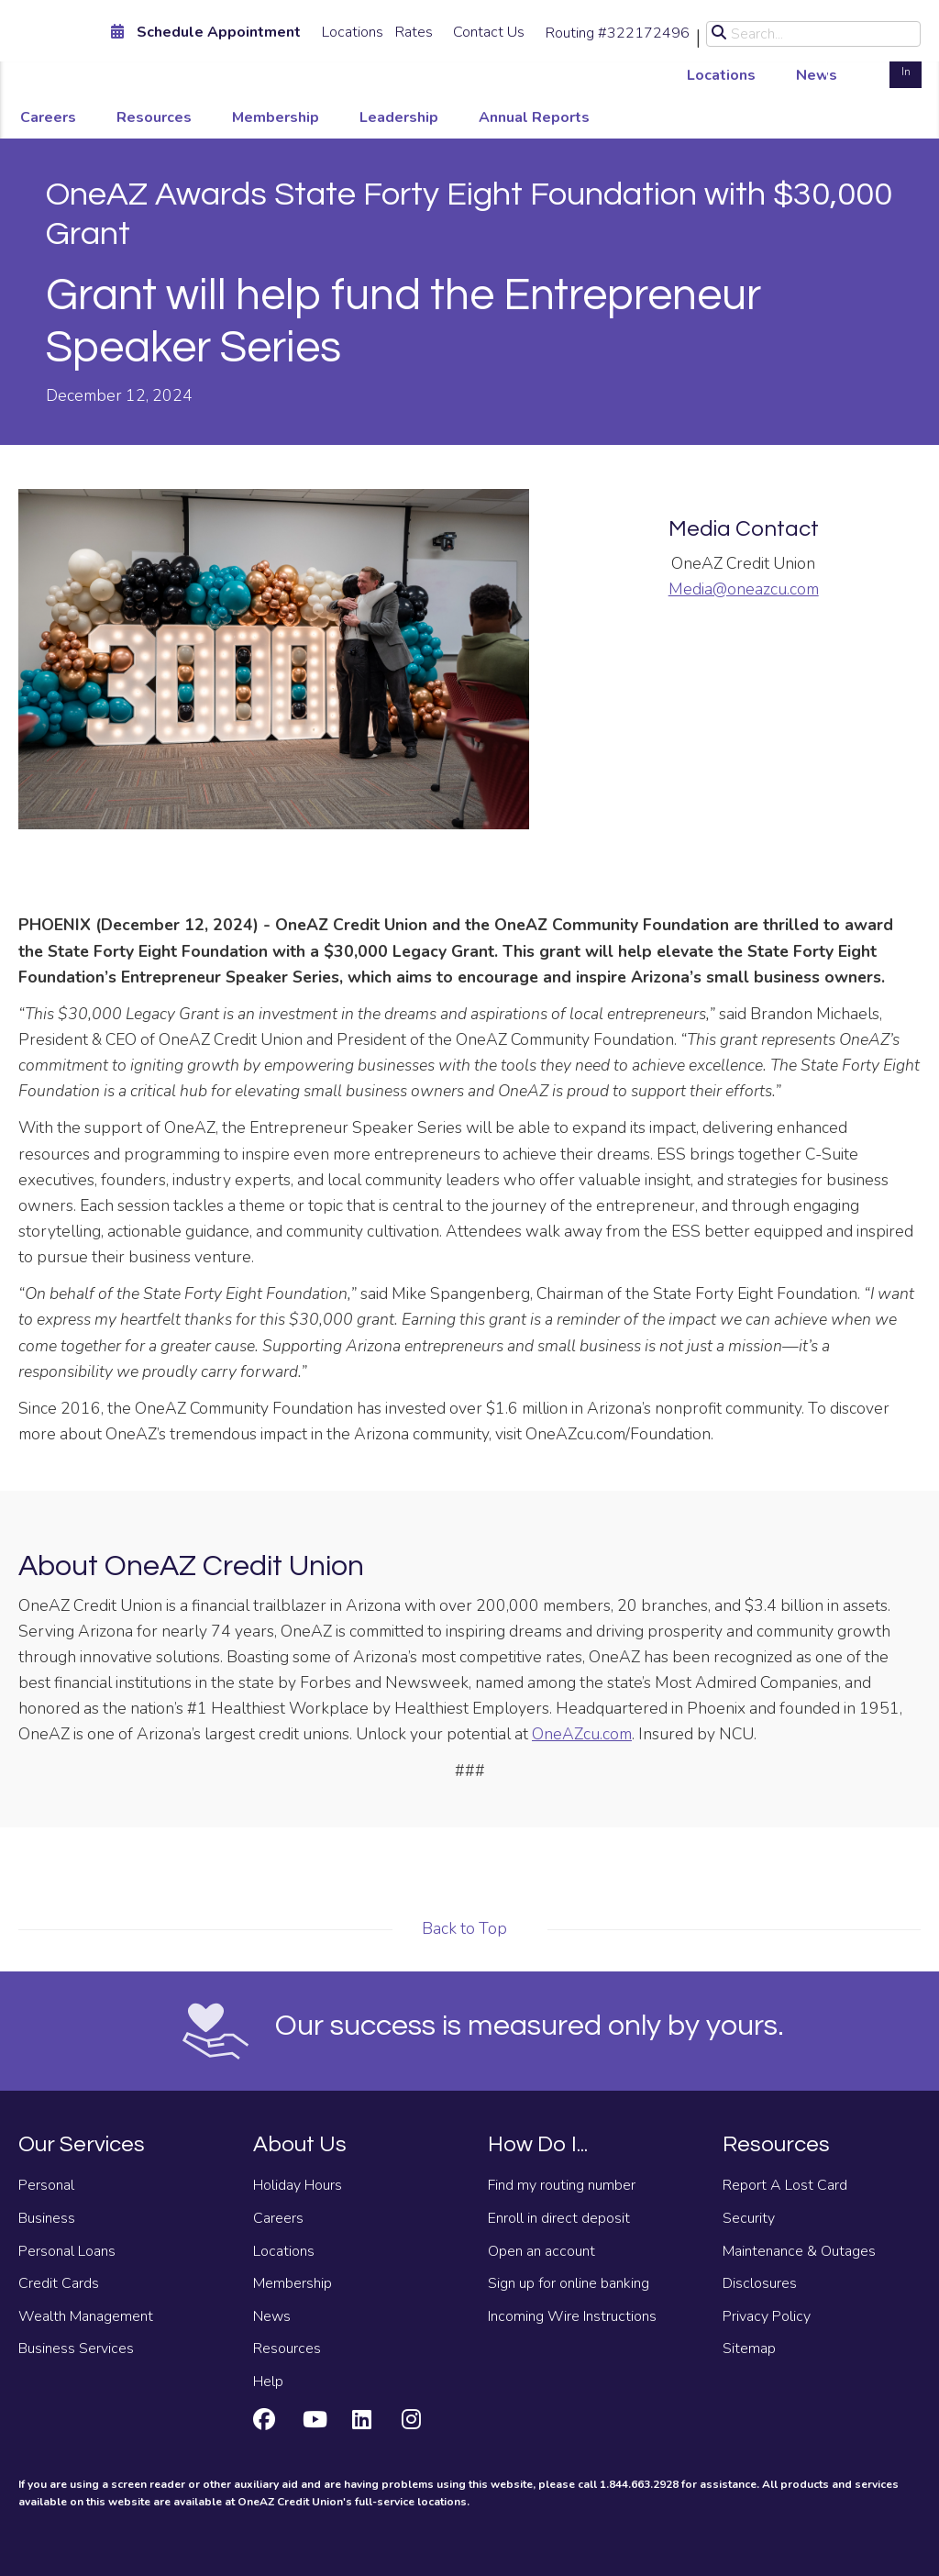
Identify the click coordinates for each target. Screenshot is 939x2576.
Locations (352, 32)
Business (46, 2218)
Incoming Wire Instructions (572, 2316)
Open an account (541, 2251)
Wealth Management (85, 2316)
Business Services (76, 2348)
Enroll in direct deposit (559, 2218)
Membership (275, 117)
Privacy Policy (767, 2316)
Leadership (398, 117)
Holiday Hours (297, 2185)
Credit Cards (58, 2283)
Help (268, 2381)
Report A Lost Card (785, 2185)
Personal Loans (67, 2251)
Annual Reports (534, 117)
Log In (905, 62)
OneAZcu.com (582, 1734)
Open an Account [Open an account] (854, 62)
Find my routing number (561, 2185)
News (816, 75)
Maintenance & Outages (799, 2251)
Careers (48, 117)
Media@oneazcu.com (743, 589)
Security (749, 2218)
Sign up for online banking (568, 2283)
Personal (46, 2185)
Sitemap (749, 2348)
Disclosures (760, 2283)
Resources (154, 117)
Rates (414, 32)
